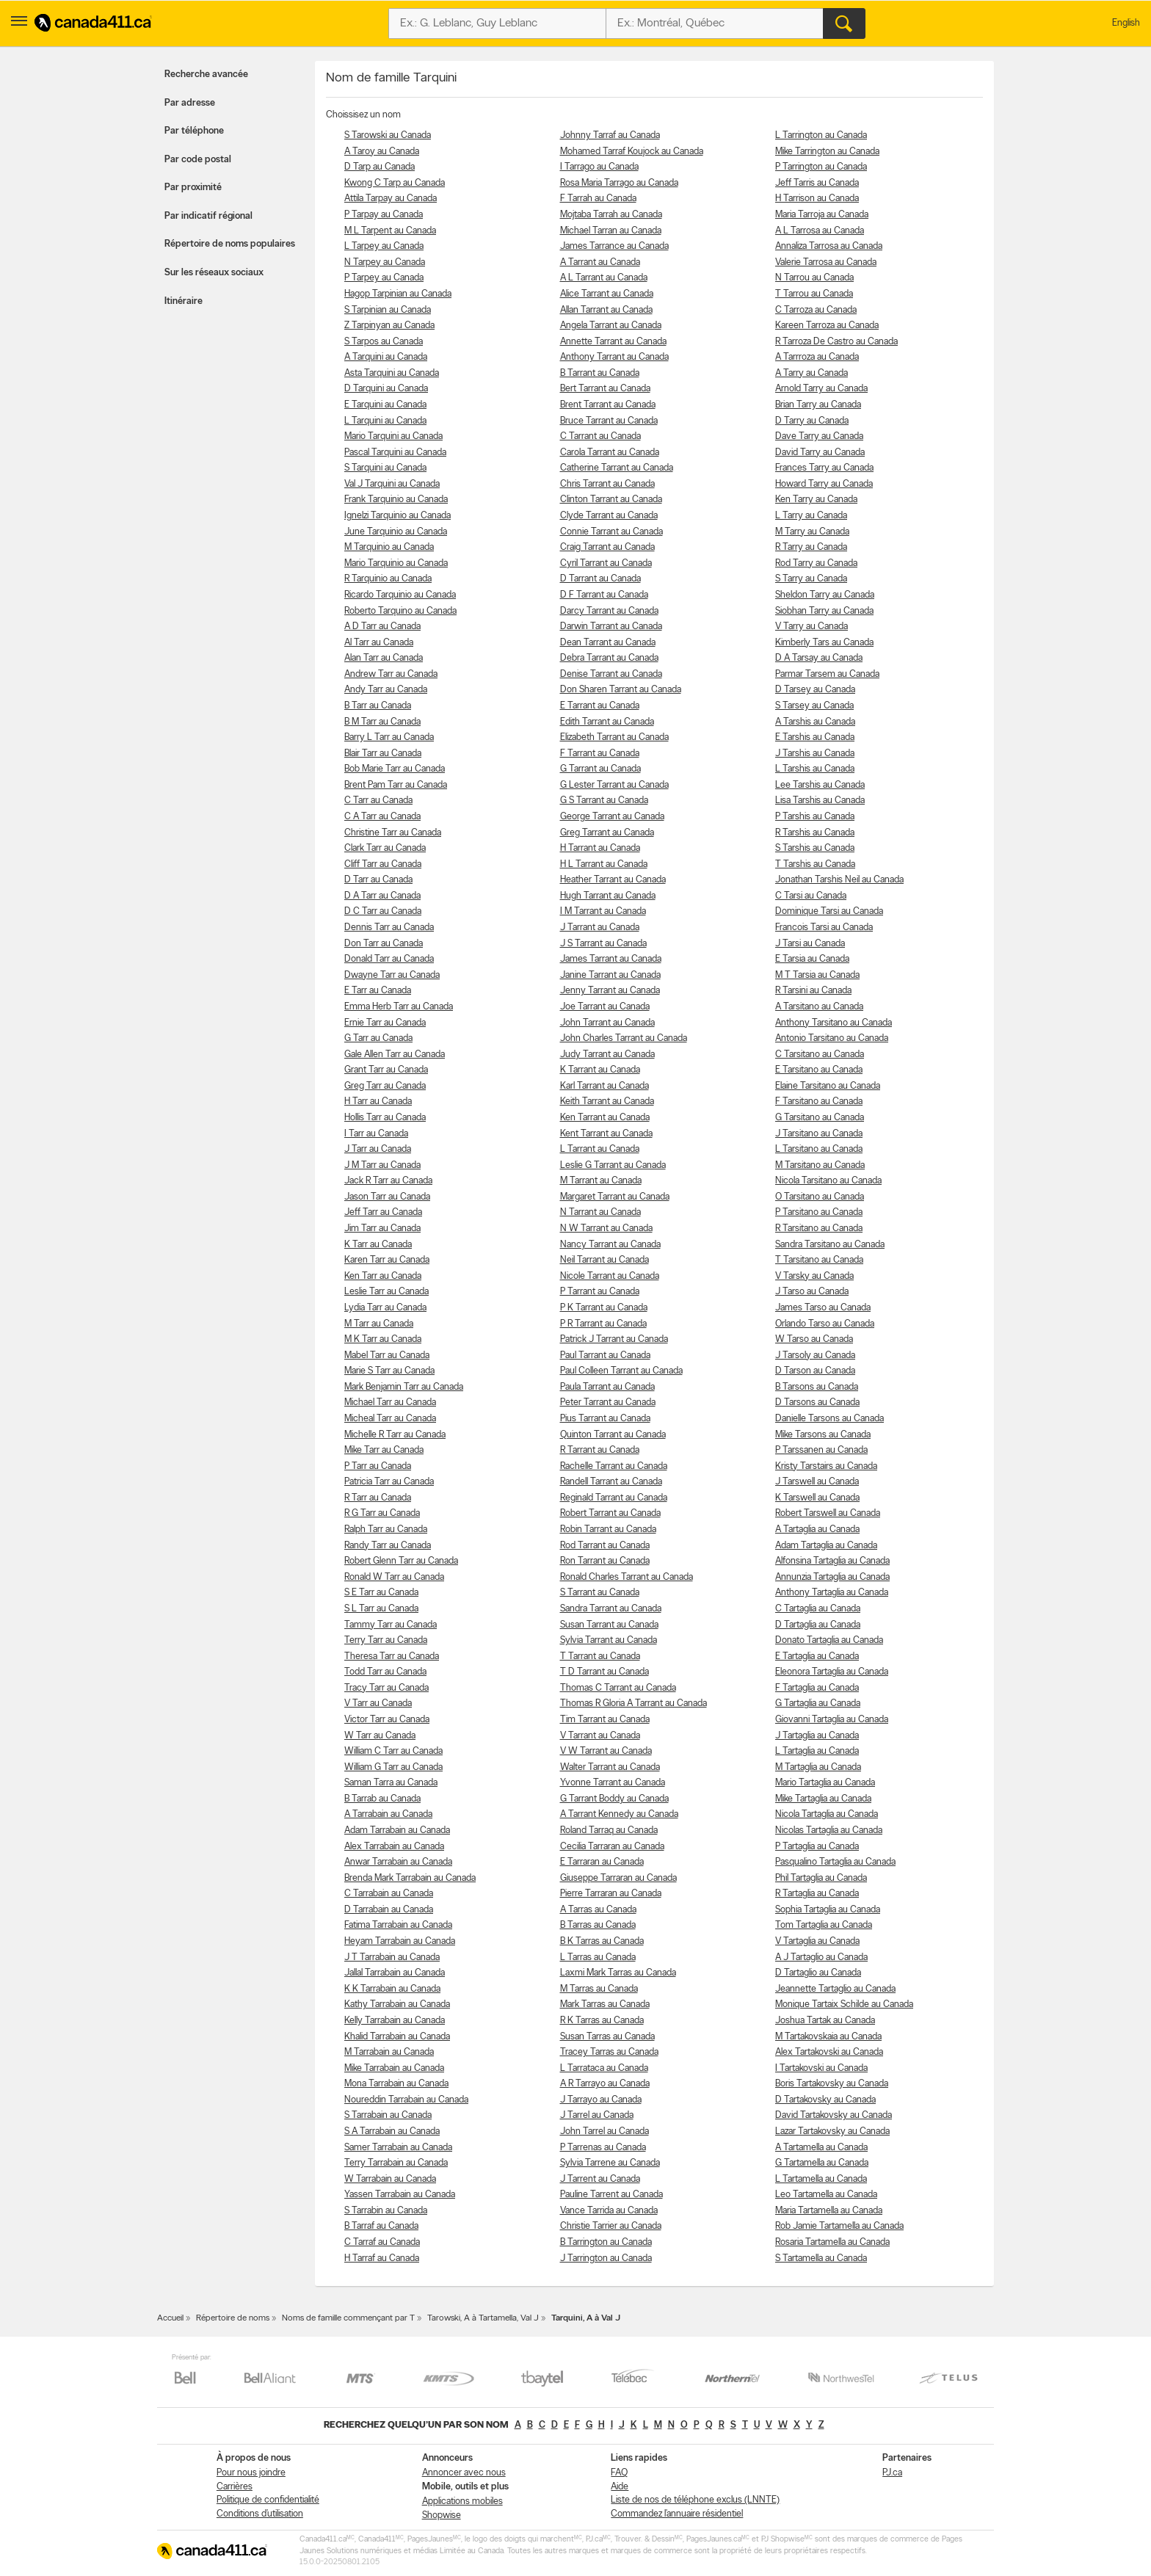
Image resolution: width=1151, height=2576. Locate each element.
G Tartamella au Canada (821, 2163)
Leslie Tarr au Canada (386, 1291)
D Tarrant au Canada (600, 579)
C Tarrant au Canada (600, 436)
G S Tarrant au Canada (604, 800)
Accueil (170, 2318)
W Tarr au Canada (379, 1736)
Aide (619, 2487)
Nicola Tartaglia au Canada (826, 1814)
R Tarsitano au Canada (819, 1228)
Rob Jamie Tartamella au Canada (839, 2226)
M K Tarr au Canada (382, 1339)
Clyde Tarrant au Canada (609, 515)
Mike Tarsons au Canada (823, 1435)
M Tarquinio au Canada (389, 547)
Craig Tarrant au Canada (607, 547)
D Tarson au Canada (815, 1371)
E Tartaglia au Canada (817, 1656)
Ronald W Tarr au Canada (394, 1577)
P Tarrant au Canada (599, 1291)
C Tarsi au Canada (810, 896)
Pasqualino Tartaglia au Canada (835, 1862)
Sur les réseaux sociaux (214, 272)
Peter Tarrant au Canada (608, 1402)
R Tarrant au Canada (599, 1450)
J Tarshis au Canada (814, 753)
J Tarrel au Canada (596, 2115)
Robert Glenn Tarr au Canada (401, 1561)
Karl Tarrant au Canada (604, 1086)
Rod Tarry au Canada (816, 563)
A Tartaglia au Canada (817, 1529)
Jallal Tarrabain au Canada (394, 1973)
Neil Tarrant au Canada (604, 1260)
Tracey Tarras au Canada (609, 2052)
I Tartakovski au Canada (821, 2068)
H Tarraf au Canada (381, 2258)
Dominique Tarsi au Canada (829, 911)
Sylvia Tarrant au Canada (608, 1640)
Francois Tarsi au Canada (824, 927)
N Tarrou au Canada (814, 278)
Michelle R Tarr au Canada (395, 1435)
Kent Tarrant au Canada (606, 1134)
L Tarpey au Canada (384, 246)
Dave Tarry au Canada (819, 436)
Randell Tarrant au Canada (611, 1482)
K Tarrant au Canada (600, 1070)
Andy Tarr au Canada (385, 689)
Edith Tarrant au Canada (607, 722)
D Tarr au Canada (378, 880)
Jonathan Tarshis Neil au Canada (839, 880)
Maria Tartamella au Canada (828, 2211)
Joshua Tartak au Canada (825, 2020)
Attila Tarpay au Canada (390, 198)
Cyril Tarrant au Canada (606, 563)
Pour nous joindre (251, 2473)
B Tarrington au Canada (606, 2242)
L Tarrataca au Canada (604, 2068)
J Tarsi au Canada (810, 943)
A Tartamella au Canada (821, 2147)
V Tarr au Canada (378, 1703)
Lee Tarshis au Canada (820, 785)
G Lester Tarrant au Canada (614, 785)
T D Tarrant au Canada (604, 1672)
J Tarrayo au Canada (601, 2100)
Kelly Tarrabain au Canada (394, 2020)
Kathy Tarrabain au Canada (397, 2004)
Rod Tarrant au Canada (605, 1545)
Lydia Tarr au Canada (385, 1308)
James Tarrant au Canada (610, 959)
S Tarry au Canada (811, 579)
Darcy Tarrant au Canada (609, 611)
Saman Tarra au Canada (390, 1783)
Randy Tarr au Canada (387, 1545)
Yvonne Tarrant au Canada (612, 1783)
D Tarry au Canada (812, 421)
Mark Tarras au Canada (605, 2004)
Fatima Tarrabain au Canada (398, 1925)
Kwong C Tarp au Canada (394, 183)
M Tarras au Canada (599, 1989)
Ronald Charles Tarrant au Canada (626, 1577)
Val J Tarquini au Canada (392, 484)
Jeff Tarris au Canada (817, 183)
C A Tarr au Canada (382, 816)
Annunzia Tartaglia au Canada (832, 1577)
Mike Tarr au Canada (384, 1450)
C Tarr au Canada (378, 800)
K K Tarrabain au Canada (392, 1989)
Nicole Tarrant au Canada (609, 1276)
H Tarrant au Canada (600, 848)
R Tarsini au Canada (813, 990)
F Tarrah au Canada (598, 198)
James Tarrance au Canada (614, 246)
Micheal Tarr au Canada (390, 1418)
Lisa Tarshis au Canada (820, 800)
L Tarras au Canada (598, 1957)
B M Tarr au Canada (382, 722)
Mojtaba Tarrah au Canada (611, 214)
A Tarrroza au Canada (817, 357)
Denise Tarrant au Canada (611, 674)
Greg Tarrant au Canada (607, 833)
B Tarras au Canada (598, 1925)
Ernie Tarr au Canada (385, 1023)
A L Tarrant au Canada (603, 278)
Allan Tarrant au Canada (606, 310)
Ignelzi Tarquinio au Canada (397, 515)
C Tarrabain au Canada (388, 1893)
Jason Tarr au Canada (387, 1197)
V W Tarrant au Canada (606, 1751)
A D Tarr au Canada (382, 626)
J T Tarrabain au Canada (392, 1957)
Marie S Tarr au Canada (389, 1371)
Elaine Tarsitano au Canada (827, 1086)
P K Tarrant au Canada (603, 1308)
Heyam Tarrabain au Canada (399, 1941)
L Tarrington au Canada (821, 135)
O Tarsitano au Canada (819, 1197)
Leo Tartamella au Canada (826, 2194)
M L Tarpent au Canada (390, 231)
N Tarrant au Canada (600, 1212)
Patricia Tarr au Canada (389, 1482)
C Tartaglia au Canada (817, 1609)
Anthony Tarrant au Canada (614, 357)
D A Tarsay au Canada (819, 658)
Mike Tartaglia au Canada (823, 1799)
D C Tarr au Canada (382, 911)
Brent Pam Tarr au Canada (395, 785)
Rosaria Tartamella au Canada (832, 2242)
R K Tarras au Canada (602, 2020)
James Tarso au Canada (823, 1308)
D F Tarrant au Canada (604, 595)
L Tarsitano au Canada (819, 1149)
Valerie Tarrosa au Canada (825, 262)
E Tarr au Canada (377, 990)
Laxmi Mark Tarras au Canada (618, 1973)
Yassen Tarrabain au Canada (399, 2194)
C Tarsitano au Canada (819, 1054)
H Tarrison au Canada (817, 198)
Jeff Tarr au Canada (383, 1212)
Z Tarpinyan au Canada (389, 325)
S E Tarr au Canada (381, 1592)
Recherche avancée (206, 74)
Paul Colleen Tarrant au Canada (621, 1371)
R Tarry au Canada (811, 547)
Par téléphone (194, 131)
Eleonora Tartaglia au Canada (831, 1672)
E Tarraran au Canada (602, 1862)
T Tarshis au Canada (815, 864)
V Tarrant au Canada (600, 1736)
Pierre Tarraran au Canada (610, 1893)
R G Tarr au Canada (382, 1513)
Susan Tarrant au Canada (609, 1625)
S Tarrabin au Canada (385, 2211)
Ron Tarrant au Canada (605, 1561)
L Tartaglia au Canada (817, 1751)
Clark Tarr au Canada (385, 848)
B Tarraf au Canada (381, 2226)
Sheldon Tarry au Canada (824, 595)
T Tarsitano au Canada (819, 1260)
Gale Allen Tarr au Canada (394, 1054)
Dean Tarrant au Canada (608, 642)
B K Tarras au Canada (602, 1941)
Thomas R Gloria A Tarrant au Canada (633, 1703)
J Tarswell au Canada (817, 1482)
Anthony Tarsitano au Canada (833, 1023)
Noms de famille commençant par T (348, 2318)
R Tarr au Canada (377, 1498)
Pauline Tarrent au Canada (611, 2194)
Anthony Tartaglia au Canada (831, 1592)
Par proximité (193, 187)
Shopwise (441, 2515)
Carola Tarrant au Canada (609, 452)
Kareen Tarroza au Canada (827, 325)
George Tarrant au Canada (612, 816)
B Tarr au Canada (377, 706)
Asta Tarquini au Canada (391, 373)
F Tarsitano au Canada (819, 1101)
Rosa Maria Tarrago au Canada (619, 183)
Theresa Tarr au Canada (391, 1656)
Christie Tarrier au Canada (610, 2226)
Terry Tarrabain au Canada (396, 2163)
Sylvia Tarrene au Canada (610, 2163)
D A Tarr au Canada (382, 896)
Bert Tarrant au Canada (605, 388)
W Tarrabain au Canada (390, 2179)
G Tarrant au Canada (600, 769)
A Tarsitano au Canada (819, 1007)
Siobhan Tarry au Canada (824, 611)
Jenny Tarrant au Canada (610, 990)
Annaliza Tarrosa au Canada (828, 246)
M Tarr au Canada (378, 1324)
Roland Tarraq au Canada (609, 1830)
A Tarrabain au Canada (388, 1814)
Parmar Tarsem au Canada (827, 674)
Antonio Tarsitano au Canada (831, 1038)
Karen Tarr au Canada (386, 1260)
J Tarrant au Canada (599, 927)
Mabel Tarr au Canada (386, 1355)
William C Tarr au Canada (393, 1751)
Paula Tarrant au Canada (607, 1387)
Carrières (235, 2487)
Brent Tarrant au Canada (608, 405)
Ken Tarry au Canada (816, 499)
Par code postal (197, 159)
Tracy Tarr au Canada (386, 1688)
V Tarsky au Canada (814, 1276)
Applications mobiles (462, 2501)
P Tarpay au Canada (383, 214)
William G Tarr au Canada (393, 1767)
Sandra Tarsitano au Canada (830, 1244)
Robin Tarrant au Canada (608, 1529)
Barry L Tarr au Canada (389, 737)
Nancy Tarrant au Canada (610, 1244)
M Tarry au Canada (812, 532)
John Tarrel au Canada (604, 2131)
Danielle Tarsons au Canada (829, 1418)
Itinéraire (183, 301)
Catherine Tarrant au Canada (616, 468)
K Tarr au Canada (378, 1244)
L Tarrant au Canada (599, 1149)
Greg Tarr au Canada (385, 1086)
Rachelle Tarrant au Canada (613, 1466)
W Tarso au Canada (814, 1339)
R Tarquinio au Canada (388, 579)
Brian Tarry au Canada (818, 405)
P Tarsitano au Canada (819, 1212)
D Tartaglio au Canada (818, 1973)
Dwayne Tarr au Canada (392, 975)
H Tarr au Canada (378, 1101)
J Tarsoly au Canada (815, 1355)
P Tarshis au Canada (814, 816)
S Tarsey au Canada (814, 706)
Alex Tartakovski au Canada (829, 2052)
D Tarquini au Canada (386, 388)
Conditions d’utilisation (260, 2514)
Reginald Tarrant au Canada (613, 1498)
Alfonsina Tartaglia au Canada (832, 1561)
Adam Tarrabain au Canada (397, 1830)
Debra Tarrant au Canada (609, 658)
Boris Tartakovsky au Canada (831, 2084)
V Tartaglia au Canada (817, 1941)
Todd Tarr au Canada (385, 1672)
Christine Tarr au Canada (392, 833)
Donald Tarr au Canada (389, 959)
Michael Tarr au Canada (390, 1402)
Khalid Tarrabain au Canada (397, 2037)
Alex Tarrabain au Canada (394, 1846)
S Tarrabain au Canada (388, 2115)
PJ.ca (892, 2473)
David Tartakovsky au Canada (833, 2115)
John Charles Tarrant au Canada (623, 1038)
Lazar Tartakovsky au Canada (832, 2131)
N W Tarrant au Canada (606, 1228)
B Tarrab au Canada (382, 1799)
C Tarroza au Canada (816, 310)
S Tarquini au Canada (385, 468)
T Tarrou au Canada (814, 294)
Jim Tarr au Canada (382, 1228)
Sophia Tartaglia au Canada (827, 1910)
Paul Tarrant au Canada (605, 1355)
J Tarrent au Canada (600, 2179)
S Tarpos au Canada (383, 342)
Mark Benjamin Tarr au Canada (403, 1387)
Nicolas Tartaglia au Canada (828, 1830)
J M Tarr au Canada (382, 1165)
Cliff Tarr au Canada (382, 864)
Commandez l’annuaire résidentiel (677, 2514)
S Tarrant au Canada (599, 1592)
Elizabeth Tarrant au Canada (614, 737)
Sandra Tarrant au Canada (610, 1609)
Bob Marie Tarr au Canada (394, 769)
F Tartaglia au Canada (817, 1688)
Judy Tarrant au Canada (607, 1054)
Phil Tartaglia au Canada (821, 1878)
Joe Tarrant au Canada (605, 1007)
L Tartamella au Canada (821, 2179)
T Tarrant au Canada (600, 1656)
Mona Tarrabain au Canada (396, 2084)
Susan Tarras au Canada (607, 2037)
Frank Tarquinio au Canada (396, 499)
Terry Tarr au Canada (385, 1640)
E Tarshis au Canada (814, 737)
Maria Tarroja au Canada (821, 214)
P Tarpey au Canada (384, 278)
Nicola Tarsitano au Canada (828, 1181)
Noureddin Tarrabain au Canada (406, 2100)
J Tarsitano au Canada (819, 1134)
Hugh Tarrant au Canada (608, 896)
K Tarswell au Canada (817, 1498)
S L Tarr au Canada (381, 1609)
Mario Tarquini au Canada (393, 436)
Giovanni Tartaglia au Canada (831, 1719)
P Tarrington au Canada (821, 167)
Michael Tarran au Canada (610, 231)
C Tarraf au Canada (382, 2242)
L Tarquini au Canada (385, 421)
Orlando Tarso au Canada (824, 1324)
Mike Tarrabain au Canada (394, 2068)
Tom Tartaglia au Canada (823, 1925)
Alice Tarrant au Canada (606, 294)
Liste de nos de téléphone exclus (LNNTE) (695, 2500)
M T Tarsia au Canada (817, 975)
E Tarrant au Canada (599, 706)
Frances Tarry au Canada (824, 468)
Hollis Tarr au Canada (385, 1117)
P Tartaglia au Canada (817, 1846)
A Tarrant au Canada (600, 262)
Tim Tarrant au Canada (605, 1719)
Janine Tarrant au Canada (610, 975)
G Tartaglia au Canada (817, 1703)
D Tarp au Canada (379, 167)
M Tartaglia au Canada (818, 1767)
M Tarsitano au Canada (820, 1165)
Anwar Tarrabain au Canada (398, 1862)
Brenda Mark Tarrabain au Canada (410, 1878)
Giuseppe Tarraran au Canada (618, 1878)
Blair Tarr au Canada (382, 753)
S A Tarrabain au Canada (392, 2131)
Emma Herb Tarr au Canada (398, 1007)
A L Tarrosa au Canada (819, 231)
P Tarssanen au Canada (821, 1450)
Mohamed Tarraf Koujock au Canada (631, 151)
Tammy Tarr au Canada (390, 1625)
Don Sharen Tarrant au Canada (620, 689)
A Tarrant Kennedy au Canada (619, 1814)
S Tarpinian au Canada (387, 310)
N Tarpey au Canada (384, 262)
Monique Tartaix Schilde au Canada (844, 2004)
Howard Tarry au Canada (824, 484)
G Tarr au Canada (378, 1038)
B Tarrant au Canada (599, 373)
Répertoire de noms (232, 2318)
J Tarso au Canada (812, 1291)
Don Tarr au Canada (383, 943)
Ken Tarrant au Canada (605, 1117)
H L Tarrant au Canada (603, 864)
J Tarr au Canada (377, 1149)
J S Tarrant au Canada (603, 943)
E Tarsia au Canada (812, 959)
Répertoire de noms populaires (229, 244)
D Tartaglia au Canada (817, 1625)
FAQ (619, 2473)
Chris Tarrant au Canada (607, 484)
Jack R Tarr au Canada (388, 1181)
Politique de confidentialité (268, 2500)
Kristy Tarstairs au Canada (826, 1466)
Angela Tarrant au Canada (610, 325)
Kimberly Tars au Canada (824, 642)
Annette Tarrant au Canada (613, 342)
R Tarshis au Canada (814, 833)
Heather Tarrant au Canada (613, 880)
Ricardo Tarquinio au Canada (400, 595)
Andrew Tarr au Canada (390, 674)
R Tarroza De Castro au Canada (836, 342)
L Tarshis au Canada (814, 769)
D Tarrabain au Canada (388, 1910)
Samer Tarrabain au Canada (398, 2147)
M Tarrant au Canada (601, 1181)
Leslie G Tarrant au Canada (613, 1165)
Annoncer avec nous (464, 2473)
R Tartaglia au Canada (817, 1893)
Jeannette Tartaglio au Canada (835, 1989)
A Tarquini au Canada (385, 357)
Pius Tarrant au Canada (605, 1418)
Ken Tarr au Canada (382, 1276)
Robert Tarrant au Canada (610, 1513)
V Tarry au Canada (811, 626)
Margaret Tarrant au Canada (614, 1197)
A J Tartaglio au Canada (821, 1957)
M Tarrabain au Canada (389, 2052)
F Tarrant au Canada (599, 753)
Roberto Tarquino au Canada (400, 611)
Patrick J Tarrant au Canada (614, 1339)
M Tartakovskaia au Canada (828, 2037)
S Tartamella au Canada (821, 2258)
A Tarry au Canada (811, 373)
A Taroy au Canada (381, 151)
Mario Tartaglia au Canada (825, 1783)
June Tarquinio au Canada (395, 532)
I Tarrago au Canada (599, 167)
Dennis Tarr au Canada (389, 927)
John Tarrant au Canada (607, 1023)
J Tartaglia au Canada (817, 1736)
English (1126, 23)
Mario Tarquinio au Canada (396, 563)
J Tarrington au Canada (606, 2258)
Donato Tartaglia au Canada (829, 1640)
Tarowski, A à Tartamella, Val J (483, 2318)
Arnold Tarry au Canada (821, 388)
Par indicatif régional (208, 216)
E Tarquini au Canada (385, 405)
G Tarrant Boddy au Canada (614, 1799)
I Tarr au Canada (376, 1134)
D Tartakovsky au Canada (825, 2100)
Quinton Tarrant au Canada (613, 1435)
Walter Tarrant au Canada (610, 1767)
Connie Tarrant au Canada (611, 532)
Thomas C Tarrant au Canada (618, 1688)
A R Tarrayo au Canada (605, 2084)
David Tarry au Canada (820, 452)
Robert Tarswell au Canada (827, 1513)
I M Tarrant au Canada (603, 911)
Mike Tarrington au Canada (827, 151)
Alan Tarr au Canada (383, 658)
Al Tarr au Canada (378, 642)
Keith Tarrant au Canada (607, 1101)
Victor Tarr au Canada (386, 1719)
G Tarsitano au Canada (819, 1117)
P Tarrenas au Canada (603, 2147)
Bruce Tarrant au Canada (609, 421)
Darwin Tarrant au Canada (611, 626)
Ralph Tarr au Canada (385, 1529)
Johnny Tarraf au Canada (610, 135)
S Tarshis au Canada (814, 848)
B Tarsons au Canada (816, 1387)
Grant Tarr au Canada (386, 1070)
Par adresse (189, 103)
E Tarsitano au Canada (819, 1070)
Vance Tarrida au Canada (609, 2211)
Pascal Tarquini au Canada (395, 452)
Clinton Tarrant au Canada (611, 499)
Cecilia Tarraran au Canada (612, 1846)
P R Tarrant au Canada (603, 1324)
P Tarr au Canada (377, 1466)
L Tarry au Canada (811, 515)
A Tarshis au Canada (815, 722)
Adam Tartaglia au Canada (826, 1545)
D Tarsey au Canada (815, 689)
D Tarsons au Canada (817, 1402)
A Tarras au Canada (598, 1910)
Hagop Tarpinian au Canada (397, 294)
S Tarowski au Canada (387, 135)
